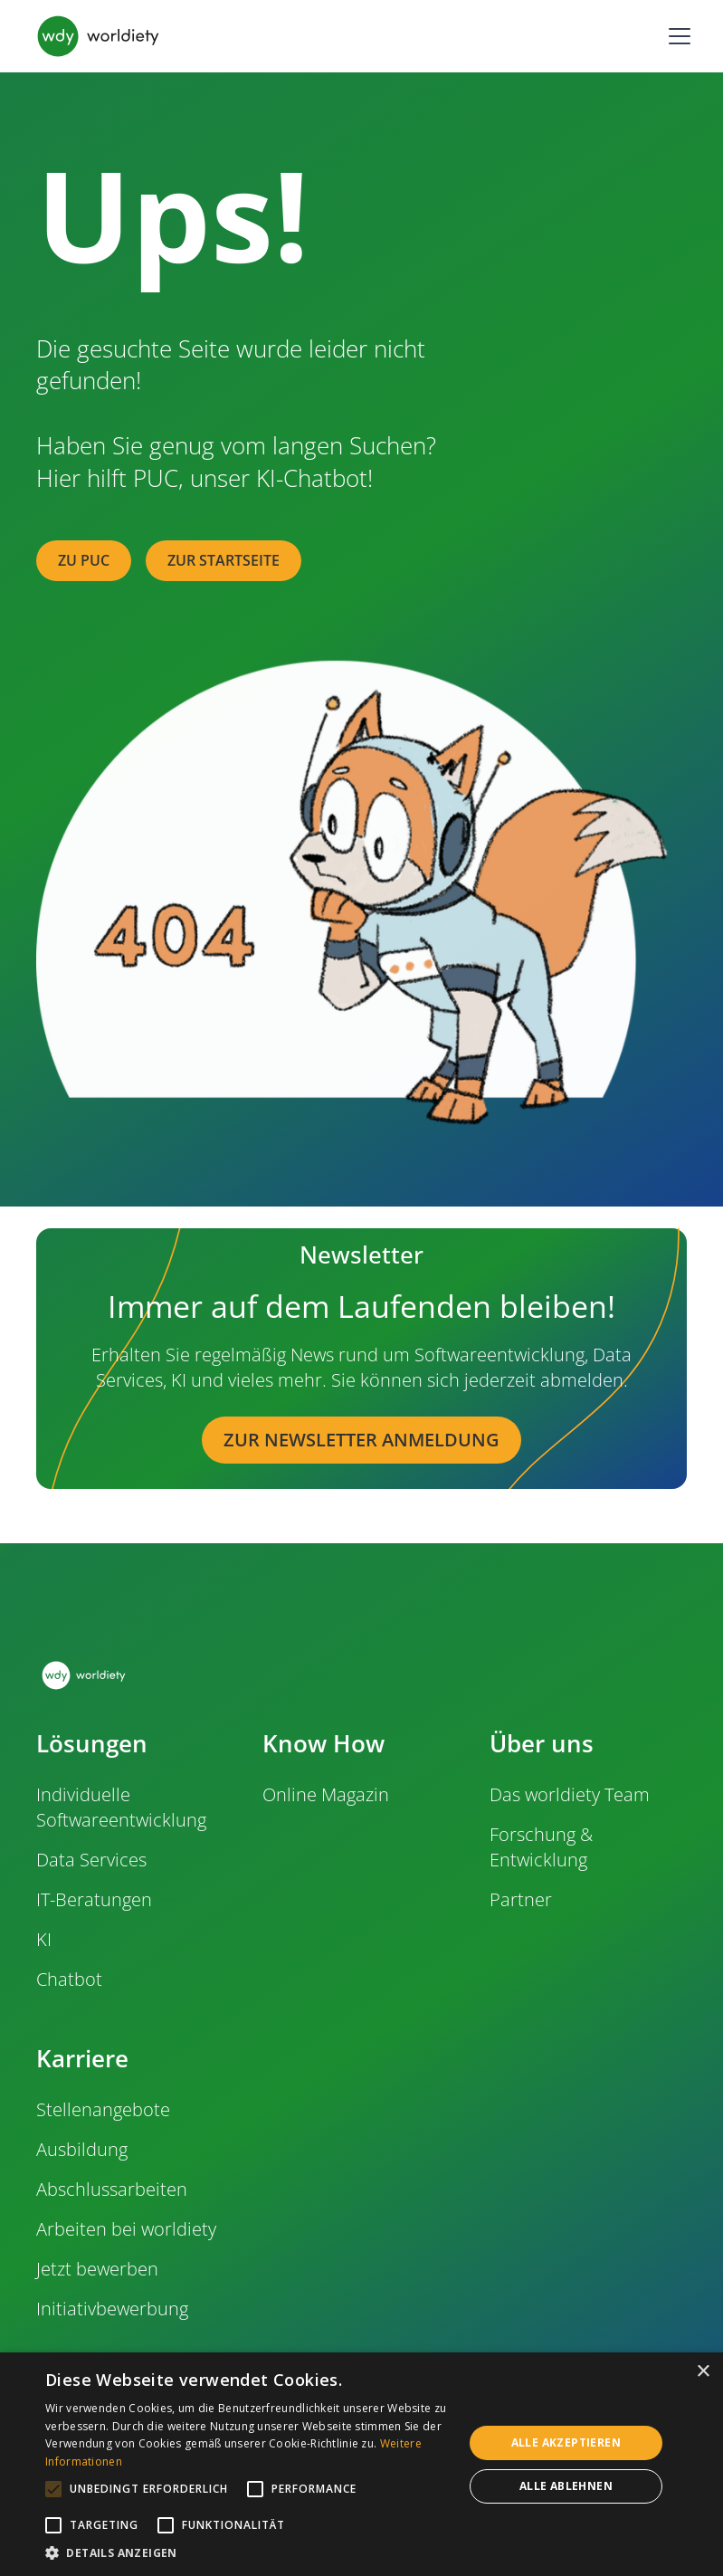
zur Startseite (223, 560)
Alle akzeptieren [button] (566, 2442)
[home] (98, 36)
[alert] (361, 2464)
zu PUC (83, 560)
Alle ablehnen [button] (566, 2486)
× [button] (702, 2372)
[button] (676, 36)
